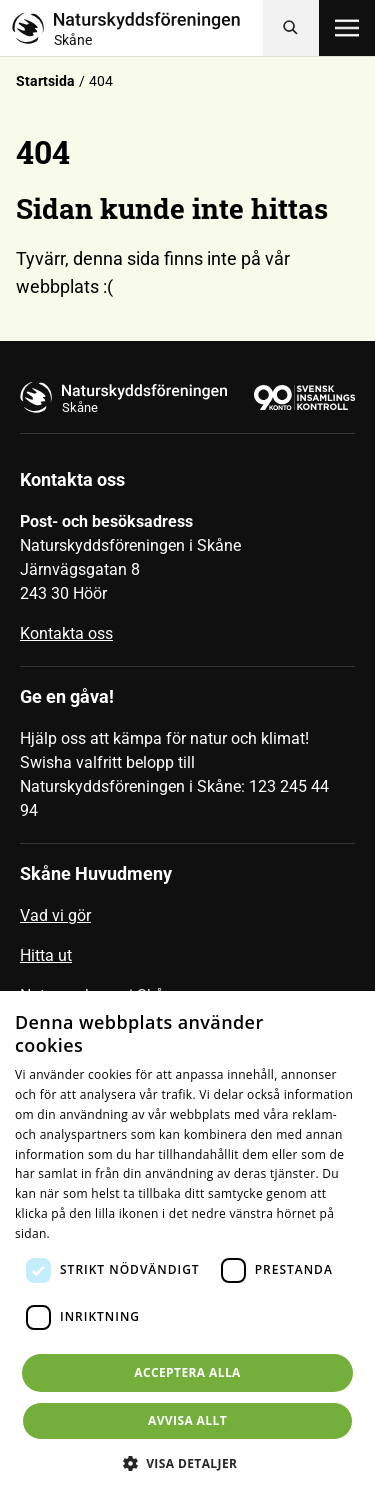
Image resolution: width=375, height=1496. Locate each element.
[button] (188, 1463)
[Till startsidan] (137, 28)
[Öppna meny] (347, 28)
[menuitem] (187, 924)
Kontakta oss (66, 633)
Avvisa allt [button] (187, 1420)
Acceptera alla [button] (187, 1372)
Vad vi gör (55, 915)
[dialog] (187, 1243)
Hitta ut (46, 955)
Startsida (45, 81)
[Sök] (291, 28)
